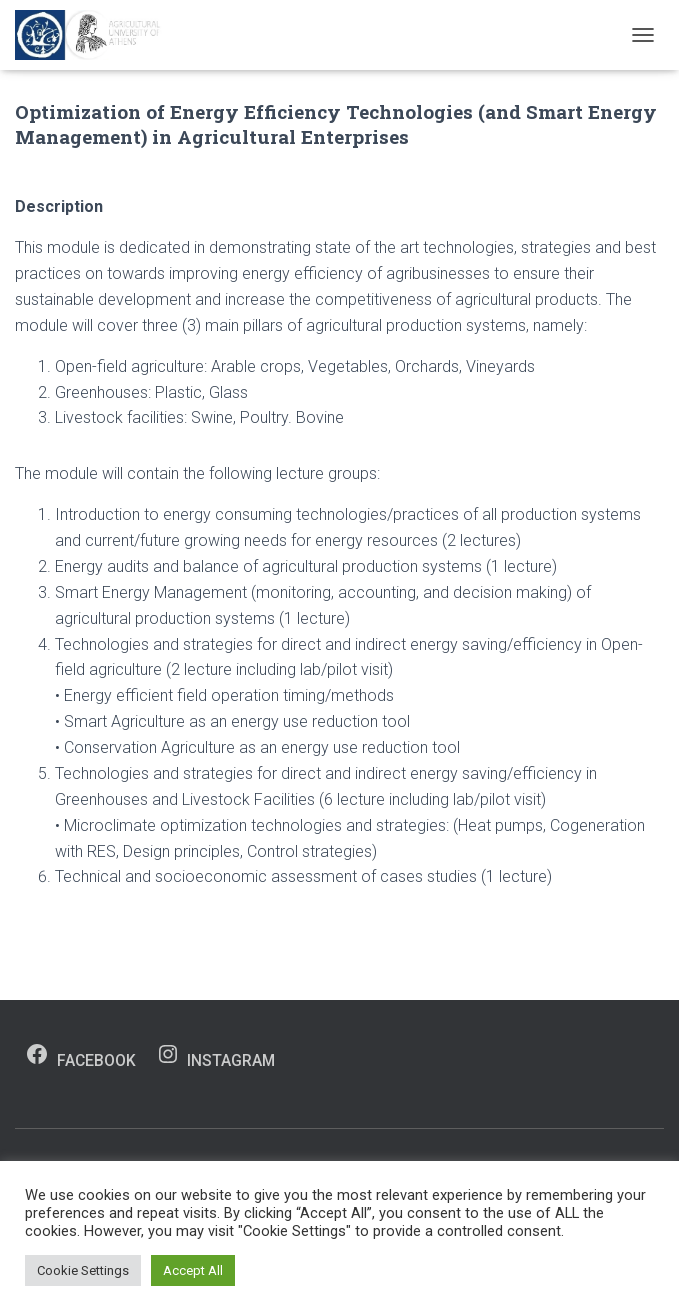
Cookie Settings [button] (83, 1270)
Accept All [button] (193, 1270)
